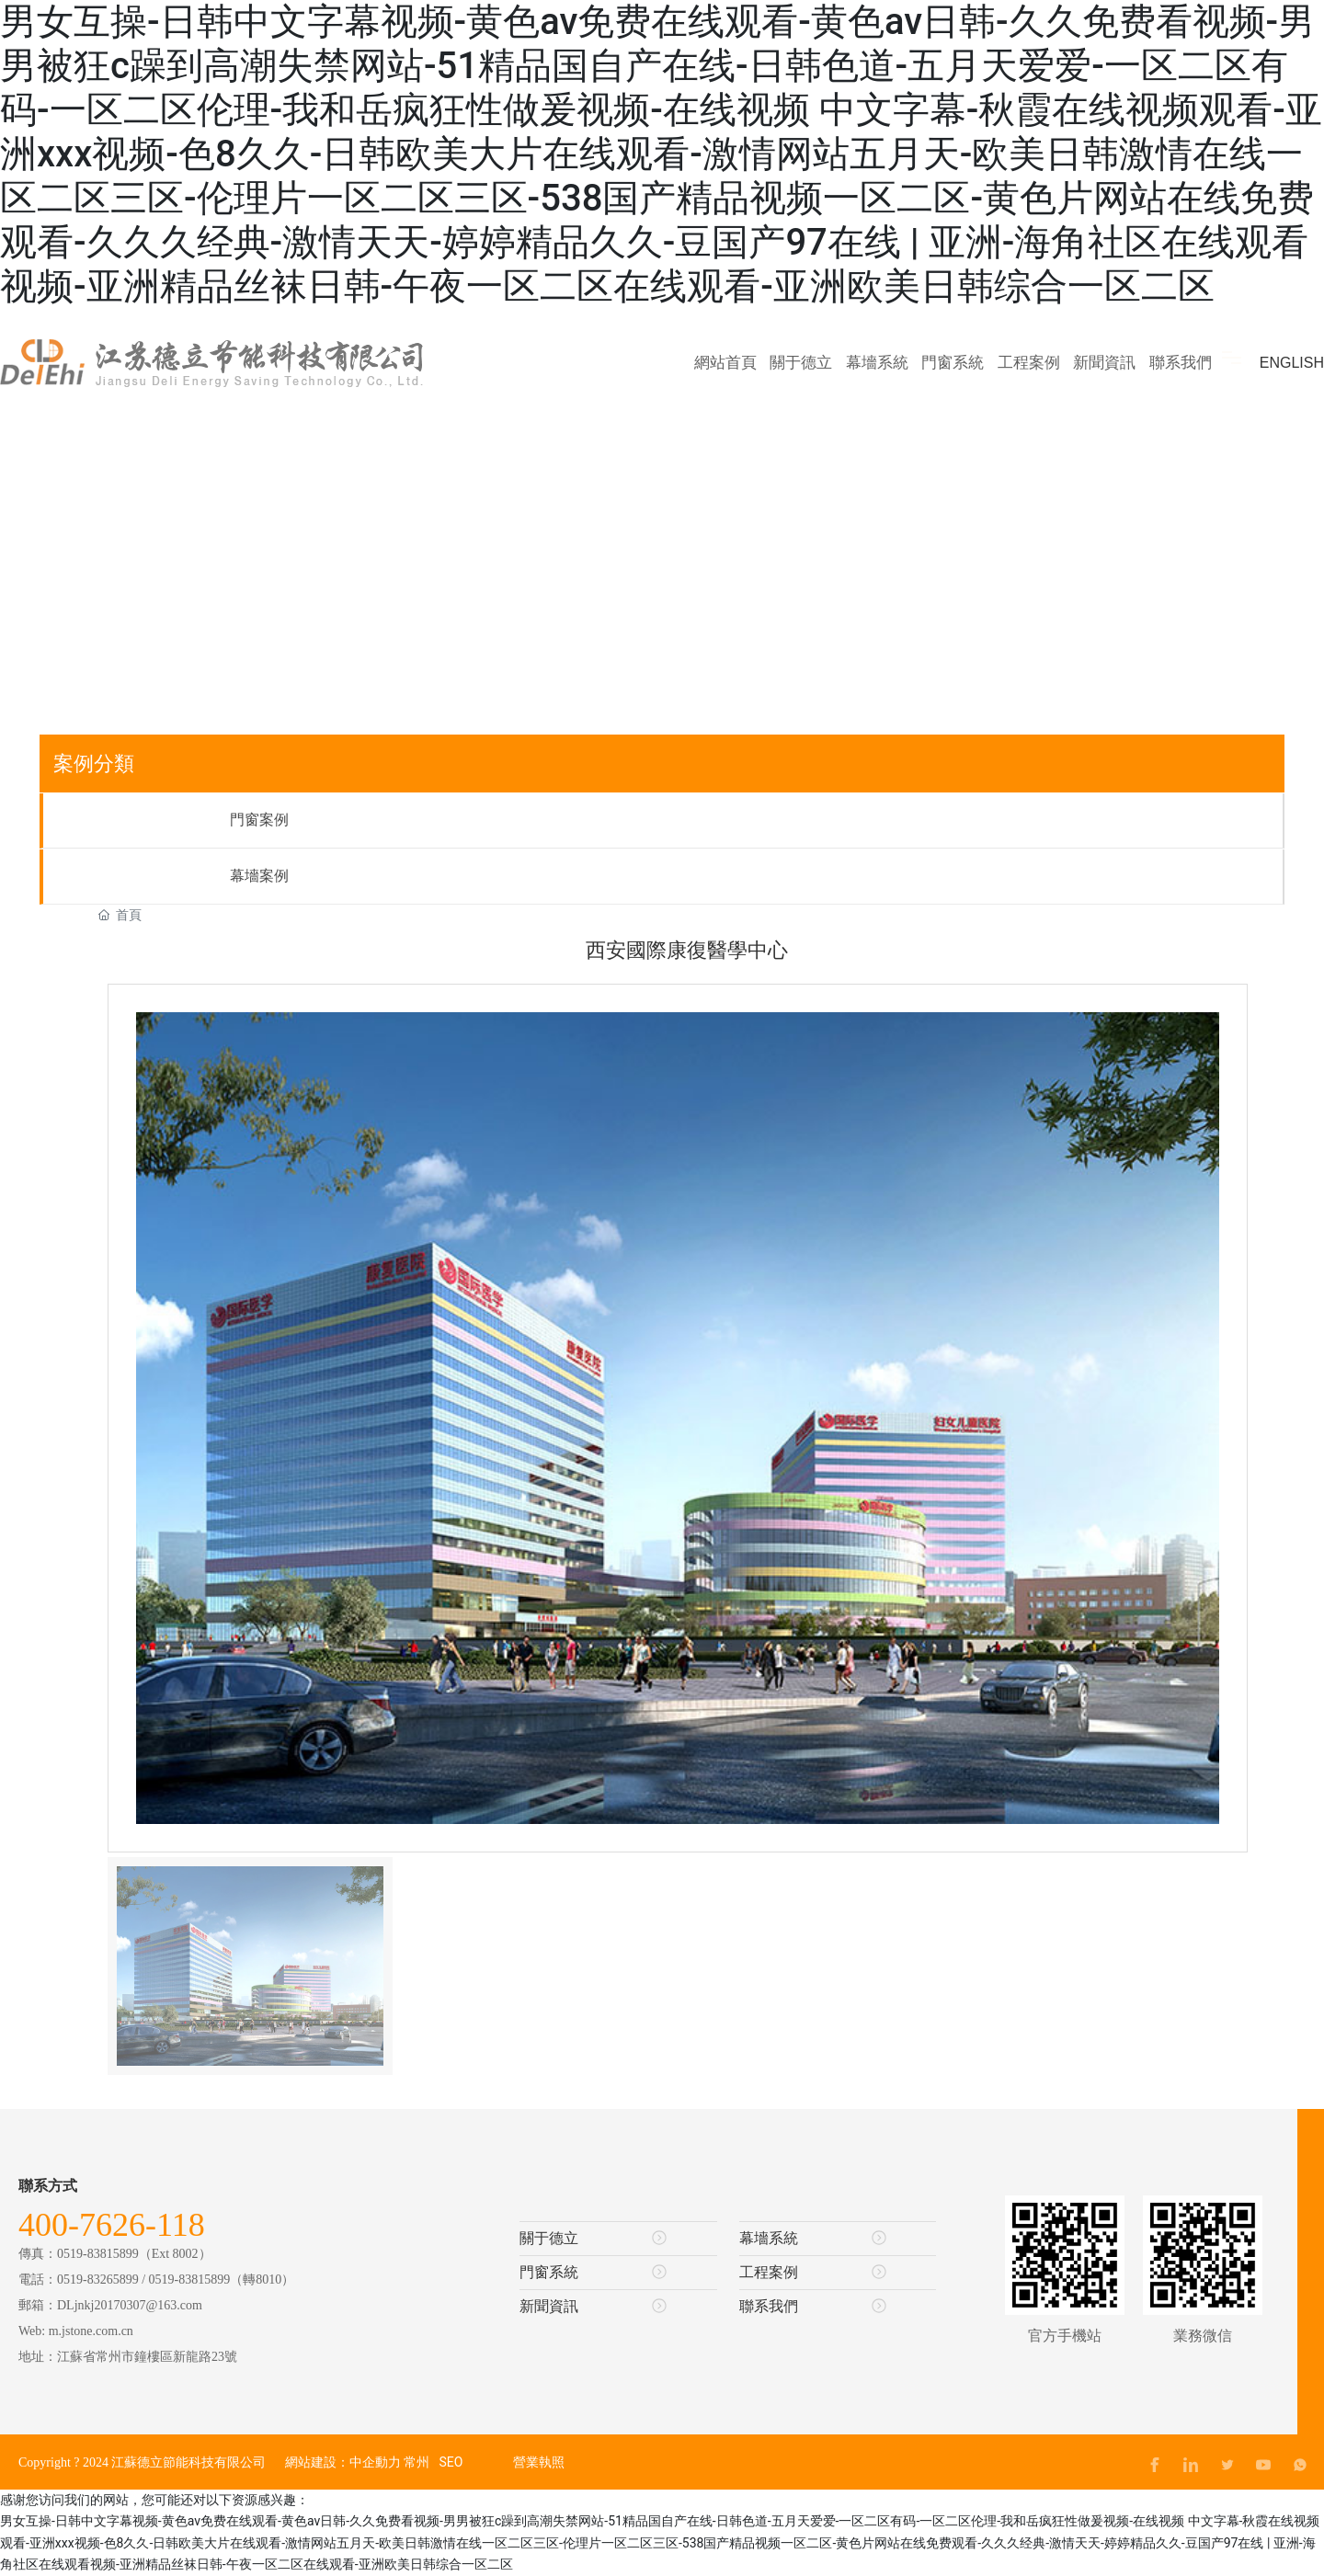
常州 (416, 2462)
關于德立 (593, 2238)
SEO (450, 2462)
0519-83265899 (98, 2279)
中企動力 (375, 2462)
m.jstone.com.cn (91, 2331)
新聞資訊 (593, 2306)
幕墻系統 (812, 2238)
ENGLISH (1292, 362)
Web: (33, 2331)
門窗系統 (593, 2272)
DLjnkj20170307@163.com (129, 2305)
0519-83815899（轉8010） (222, 2279)
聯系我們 (812, 2306)
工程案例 (812, 2272)
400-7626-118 (111, 2224)
